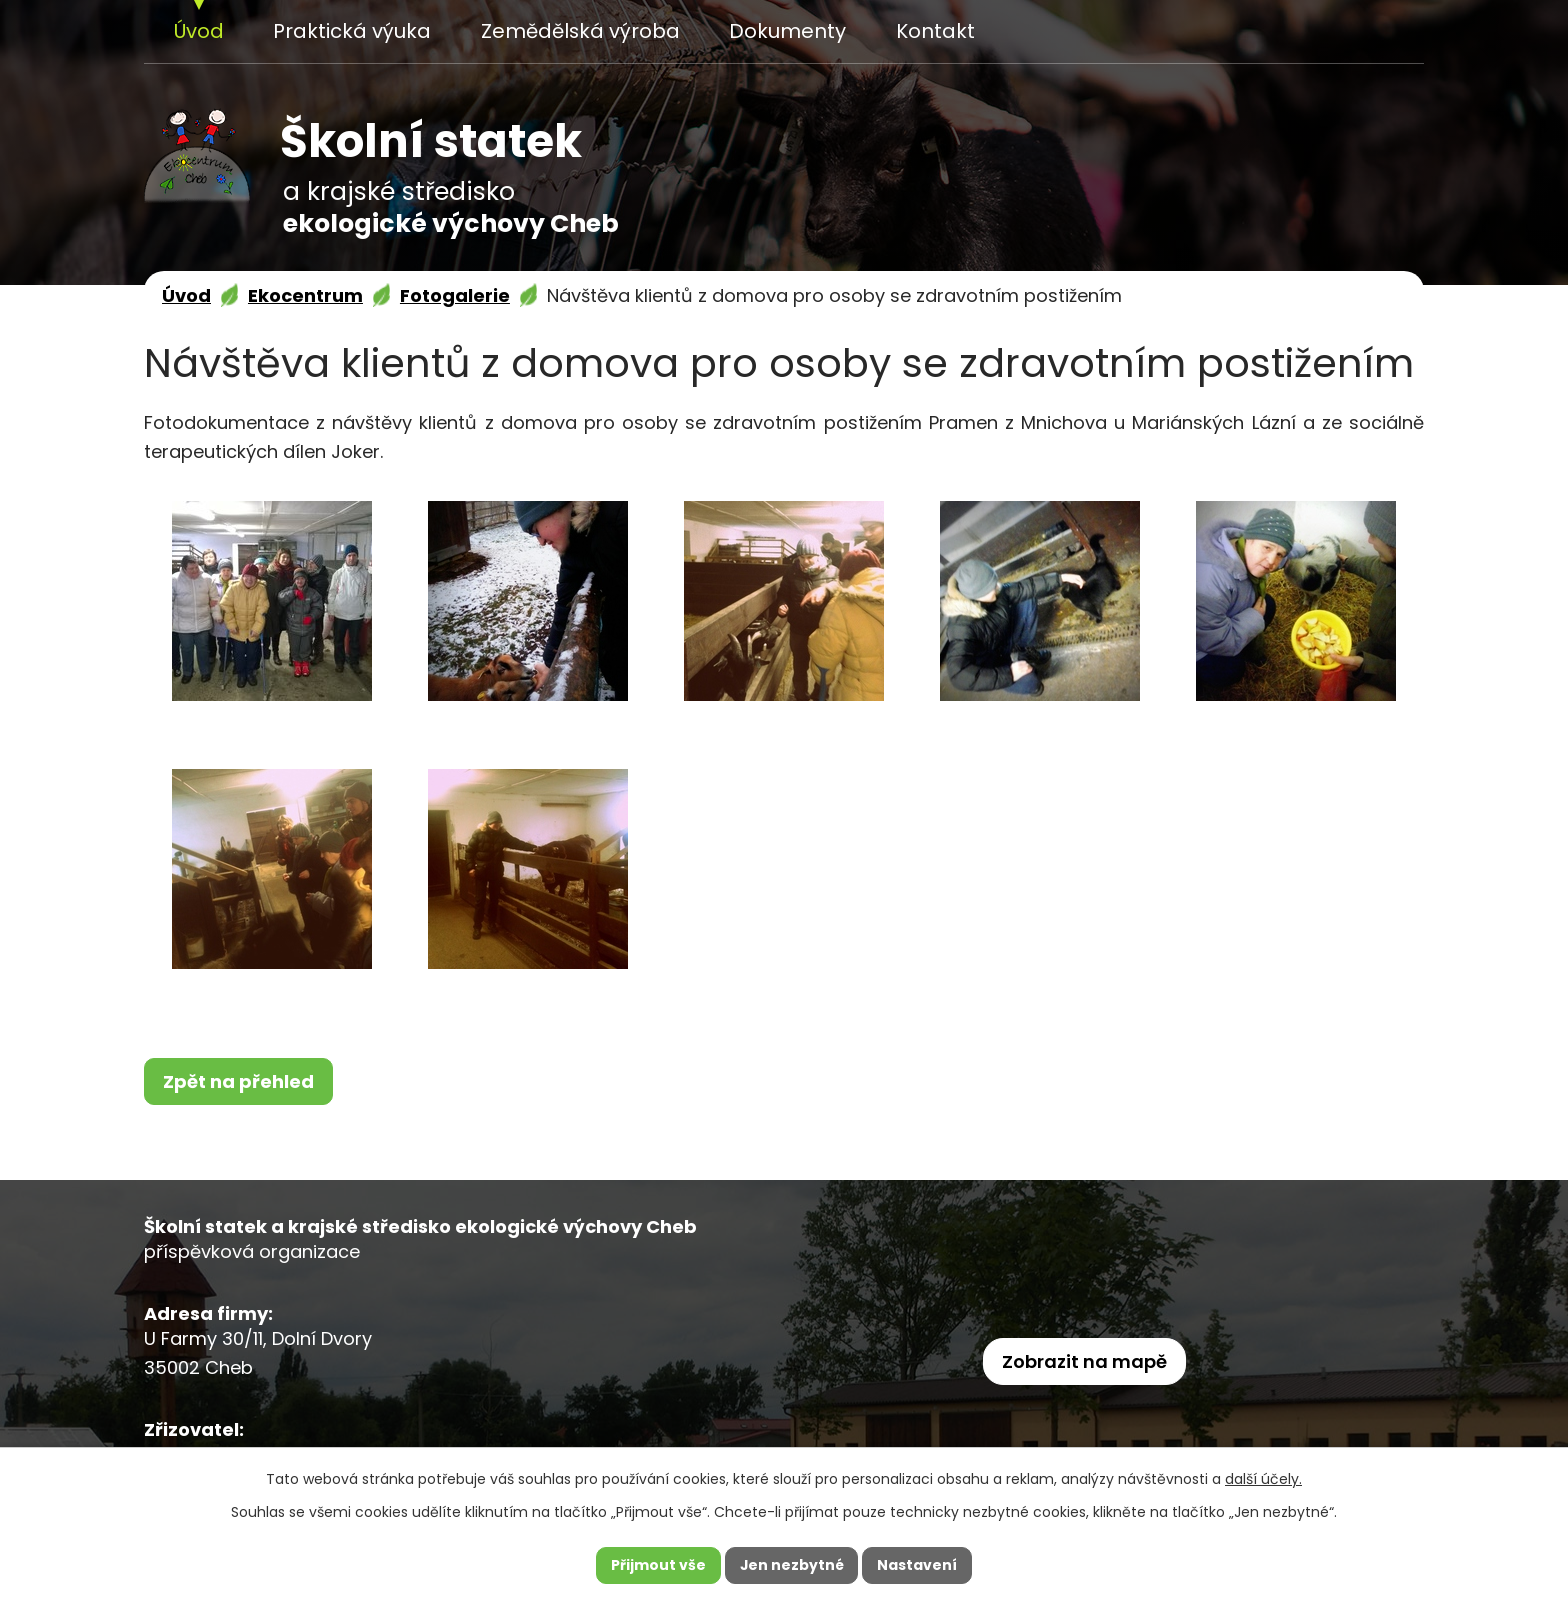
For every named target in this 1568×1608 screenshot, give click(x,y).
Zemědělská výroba (580, 31)
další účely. (1263, 1479)
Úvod (199, 31)
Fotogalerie (455, 295)
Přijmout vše (657, 1565)
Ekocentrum (305, 295)
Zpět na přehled (238, 1081)
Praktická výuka (352, 31)
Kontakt (935, 31)
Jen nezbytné (791, 1565)
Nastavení (918, 1565)
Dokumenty (787, 31)
